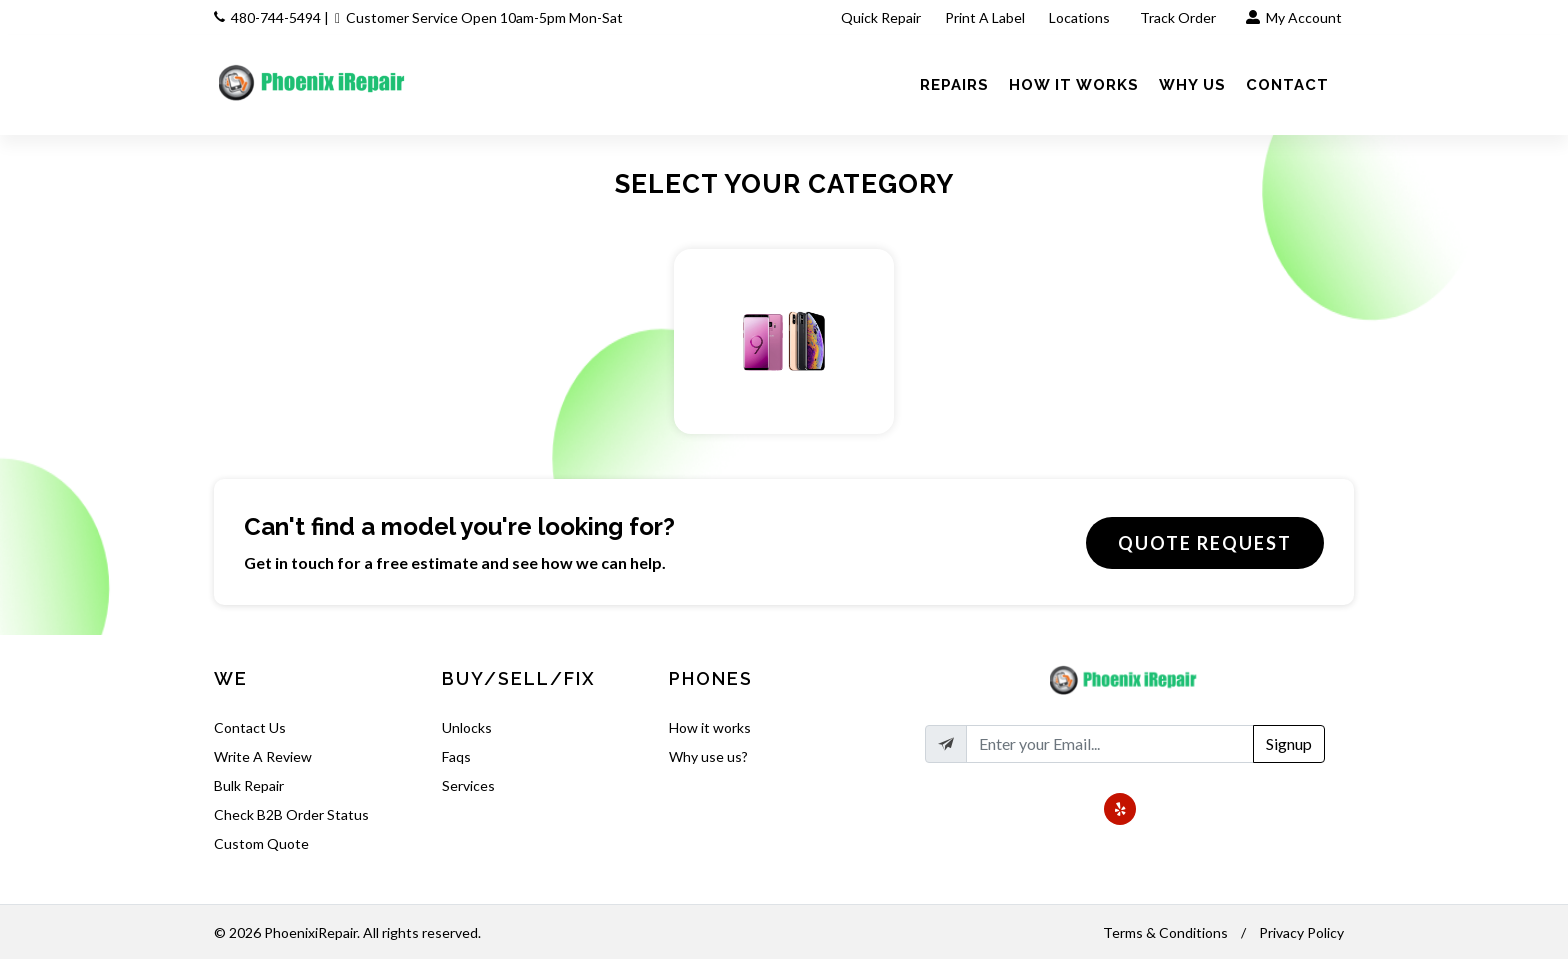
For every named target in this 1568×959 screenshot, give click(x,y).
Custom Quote (261, 843)
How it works (710, 727)
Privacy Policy (1301, 932)
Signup (1289, 743)
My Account (1294, 17)
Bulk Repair (249, 785)
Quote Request (1205, 543)
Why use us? (708, 756)
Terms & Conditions (1165, 932)
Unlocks (467, 727)
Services (468, 785)
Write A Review (263, 756)
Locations (1081, 17)
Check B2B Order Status (291, 814)
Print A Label (985, 17)
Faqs (456, 756)
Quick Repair (881, 17)
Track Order (1179, 17)
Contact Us (250, 727)
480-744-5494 (276, 17)
